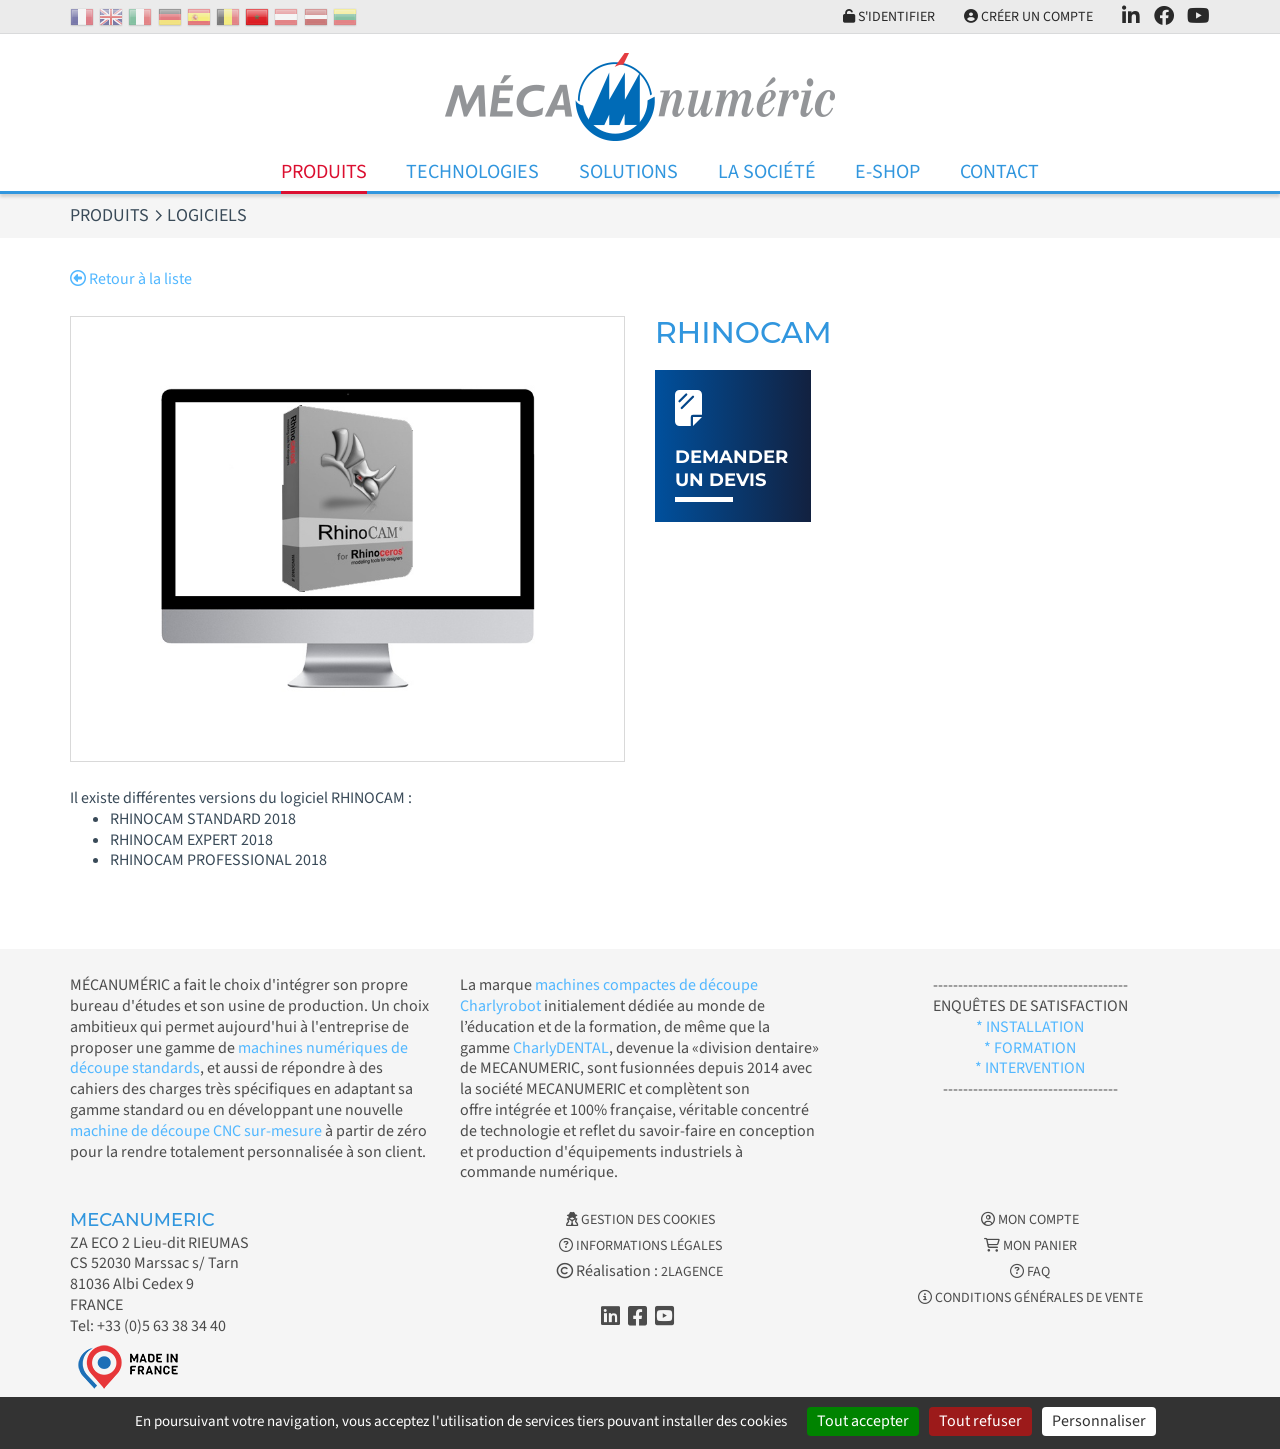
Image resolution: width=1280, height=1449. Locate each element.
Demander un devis (731, 468)
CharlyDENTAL (561, 1048)
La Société (767, 172)
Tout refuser (980, 1421)
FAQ (1030, 1272)
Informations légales (640, 1246)
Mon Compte (1030, 1220)
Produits (324, 172)
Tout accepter (863, 1421)
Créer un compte (1028, 17)
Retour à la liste (131, 279)
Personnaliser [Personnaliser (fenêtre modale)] (1099, 1421)
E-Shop (887, 172)
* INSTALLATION (1030, 1027)
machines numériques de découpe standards (239, 1058)
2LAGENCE (692, 1272)
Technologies (472, 172)
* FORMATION (1030, 1048)
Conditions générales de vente (1030, 1298)
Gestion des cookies (640, 1220)
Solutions (628, 172)
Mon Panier (1030, 1246)
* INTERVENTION (1030, 1068)
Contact (999, 172)
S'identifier (889, 17)
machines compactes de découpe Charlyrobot (609, 995)
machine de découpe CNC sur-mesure (196, 1131)
